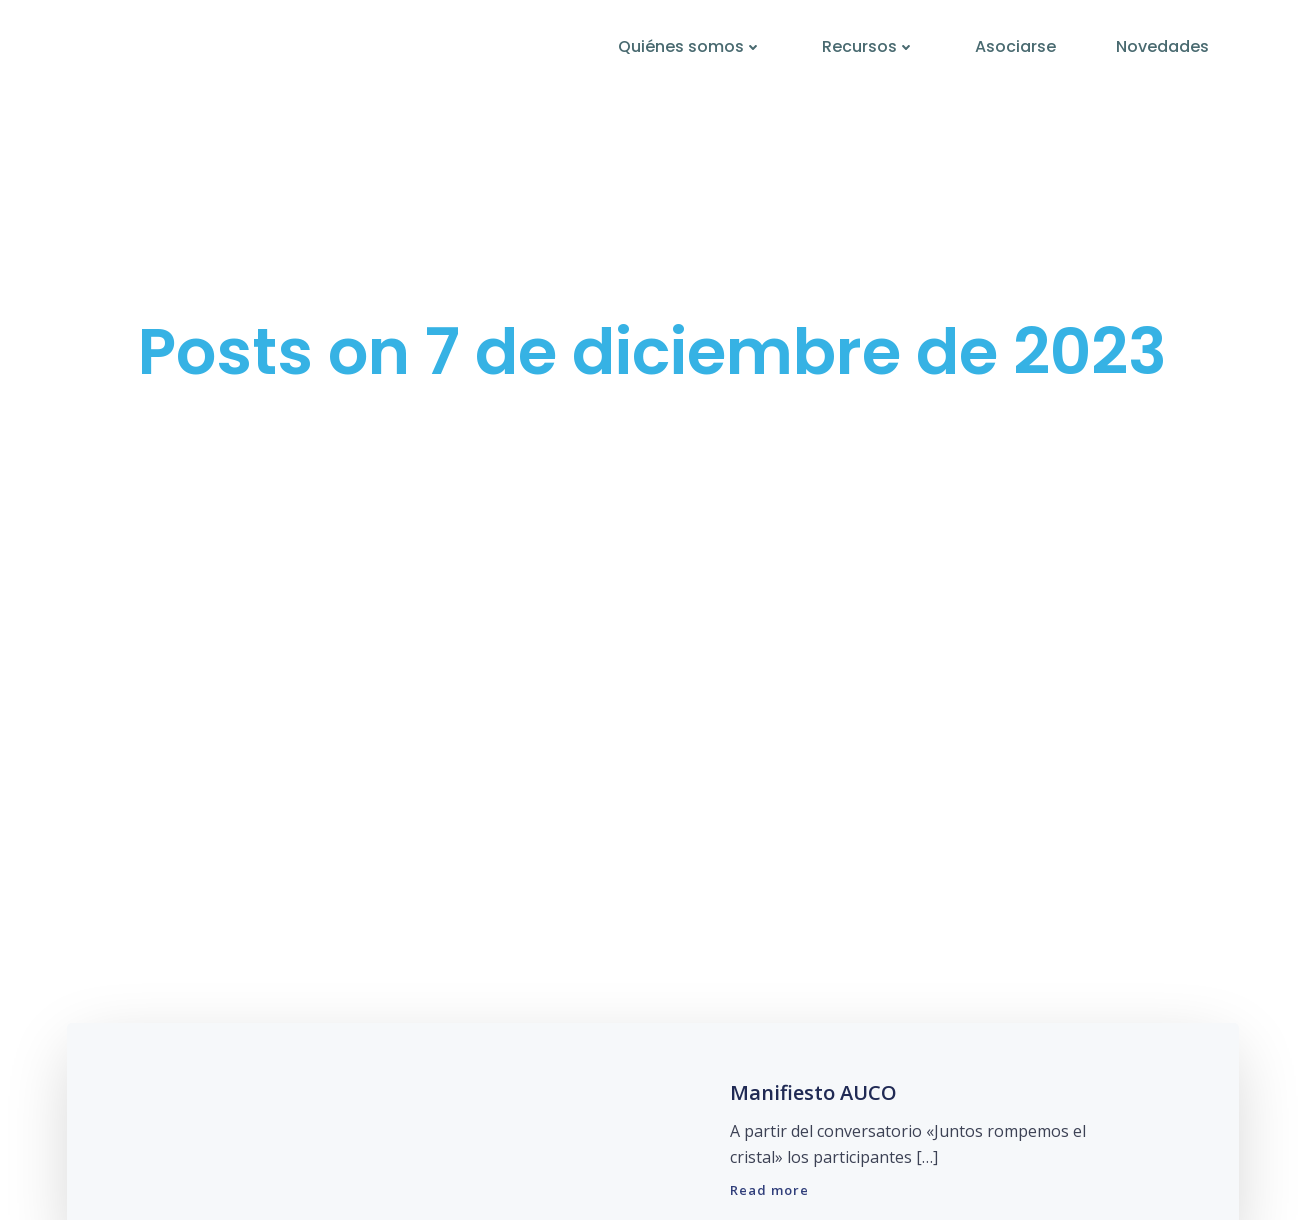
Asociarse (1015, 46)
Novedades (1162, 46)
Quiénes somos (690, 46)
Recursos (868, 46)
